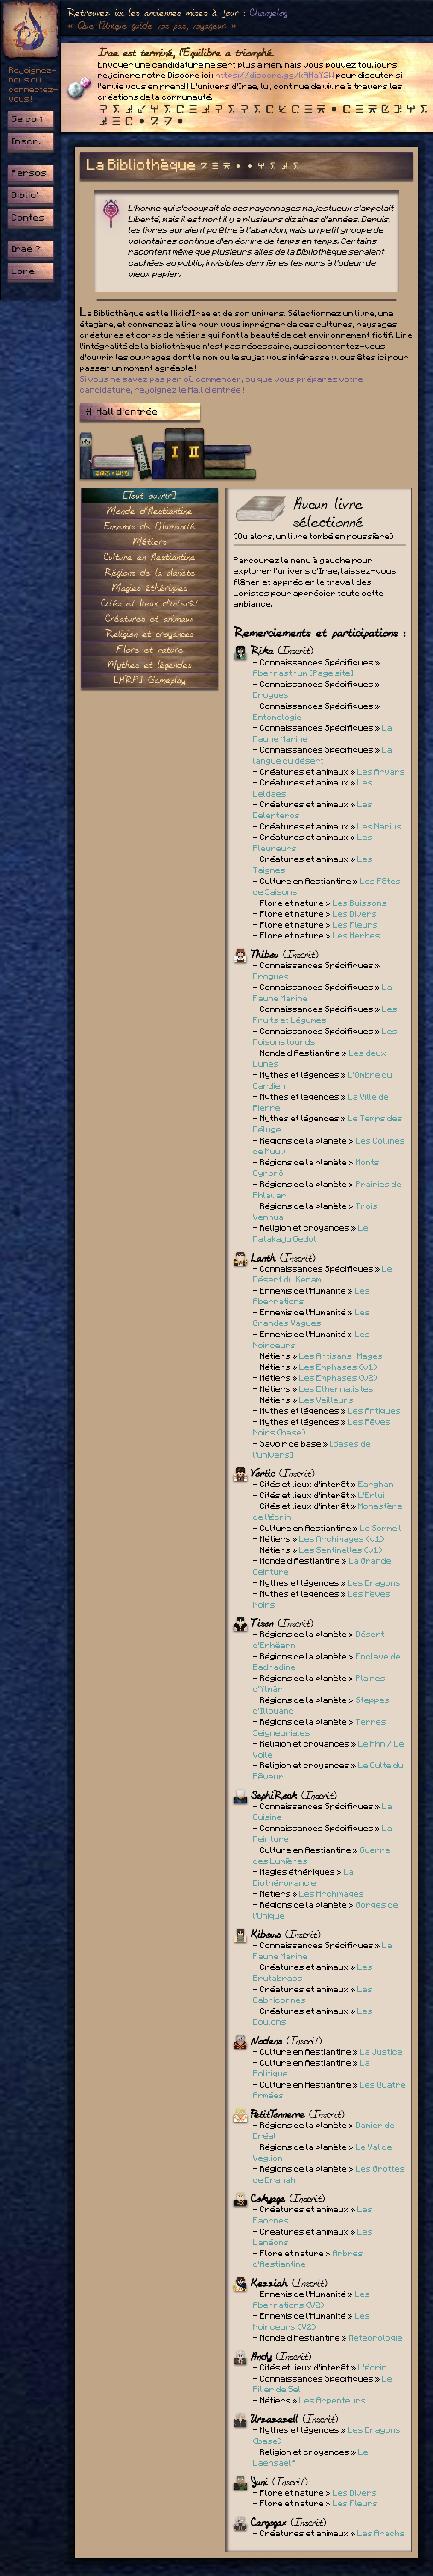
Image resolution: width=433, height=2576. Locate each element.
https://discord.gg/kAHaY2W (275, 75)
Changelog (268, 12)
